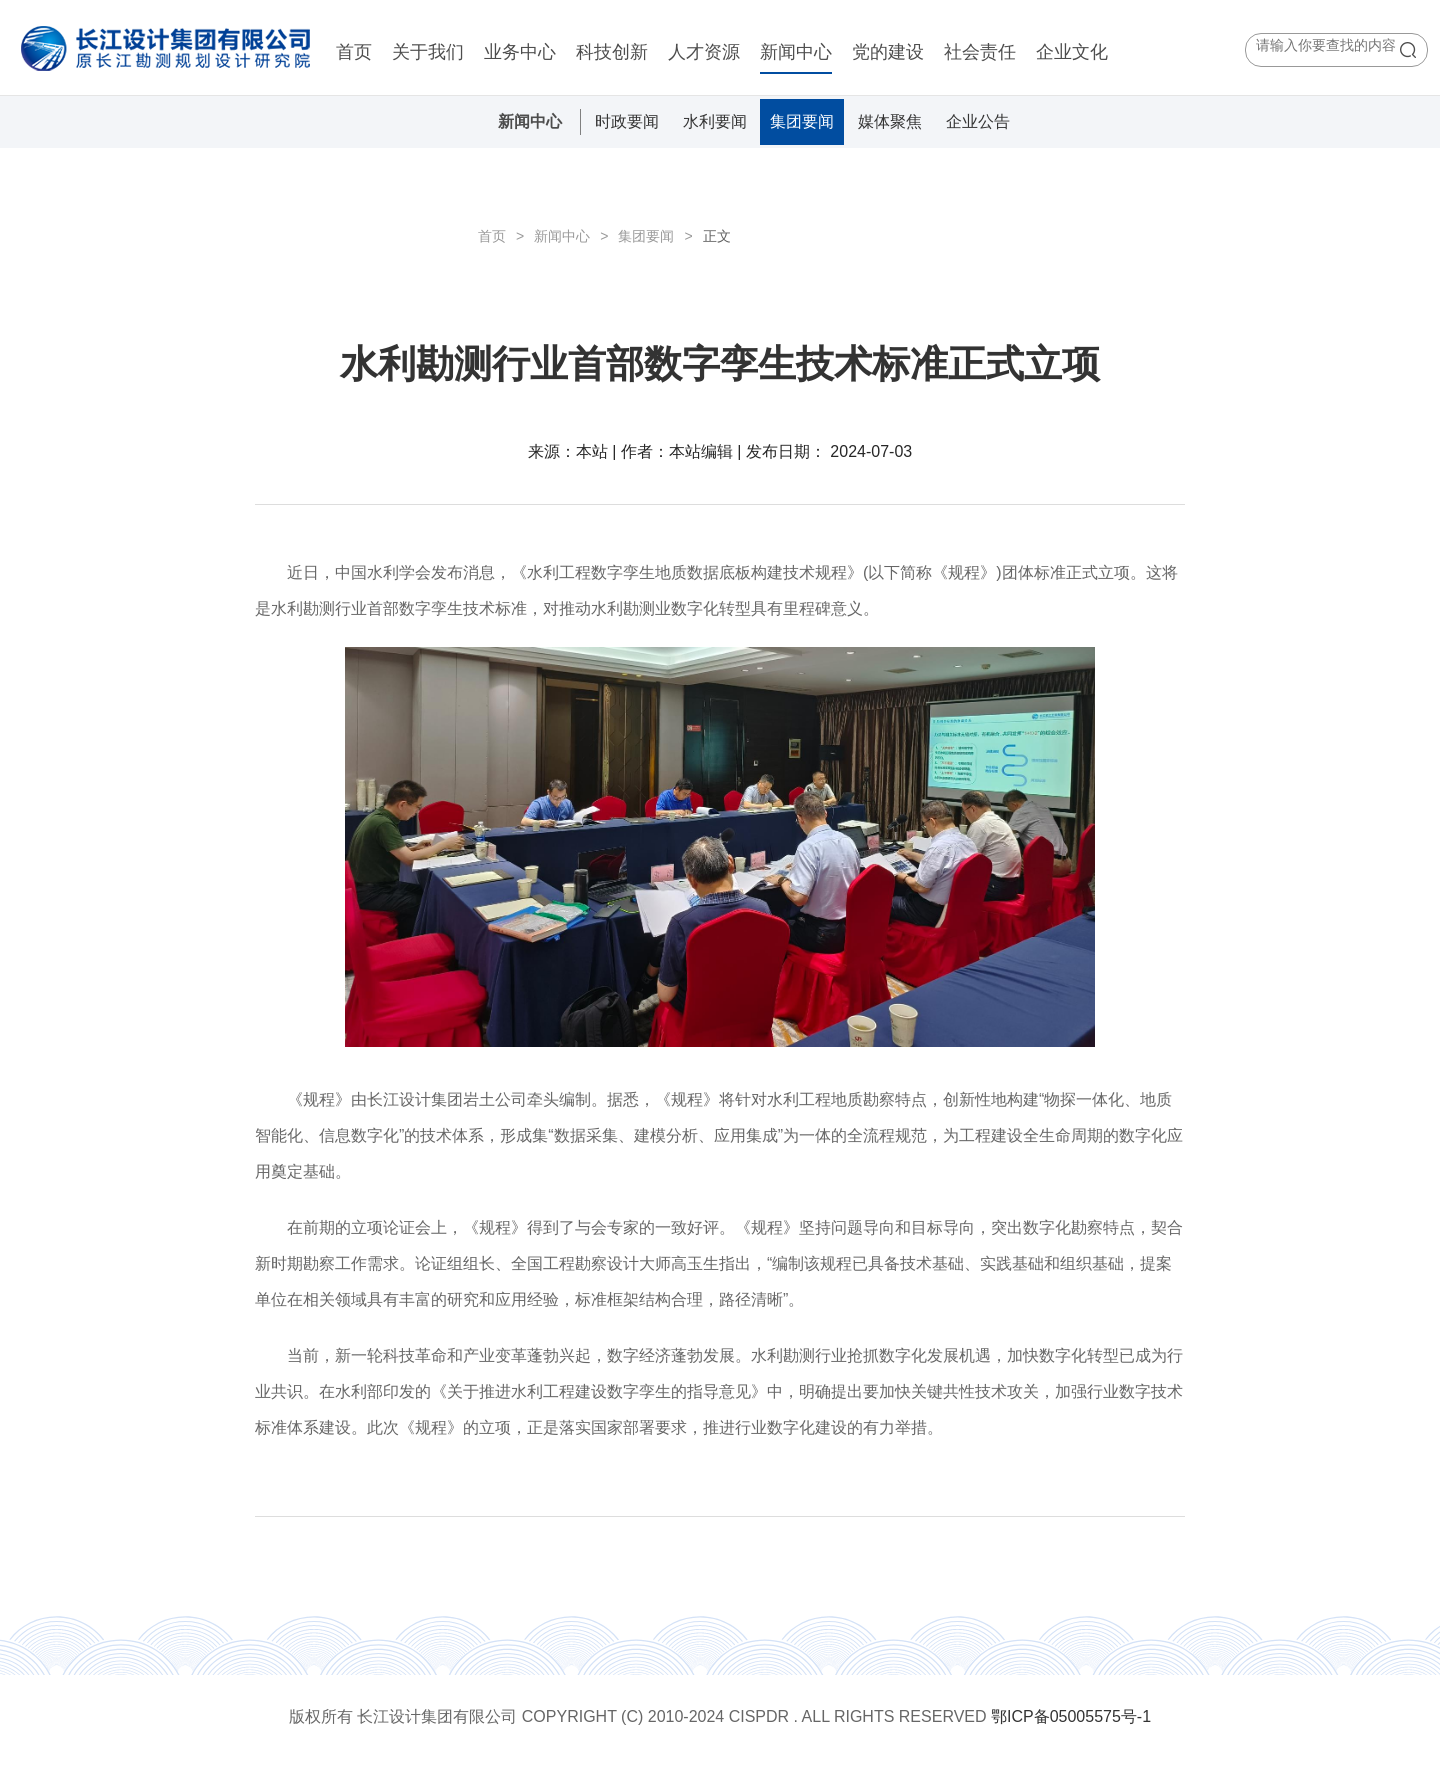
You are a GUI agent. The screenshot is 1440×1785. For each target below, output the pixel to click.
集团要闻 (802, 121)
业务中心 (520, 52)
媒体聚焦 (890, 121)
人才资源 (704, 52)
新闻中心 (796, 52)
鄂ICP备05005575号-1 (1071, 1716)
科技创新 (612, 52)
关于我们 (428, 52)
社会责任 (980, 52)
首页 (354, 52)
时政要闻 (627, 121)
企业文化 (1072, 52)
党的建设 (888, 52)
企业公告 (978, 121)
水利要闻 (715, 121)
